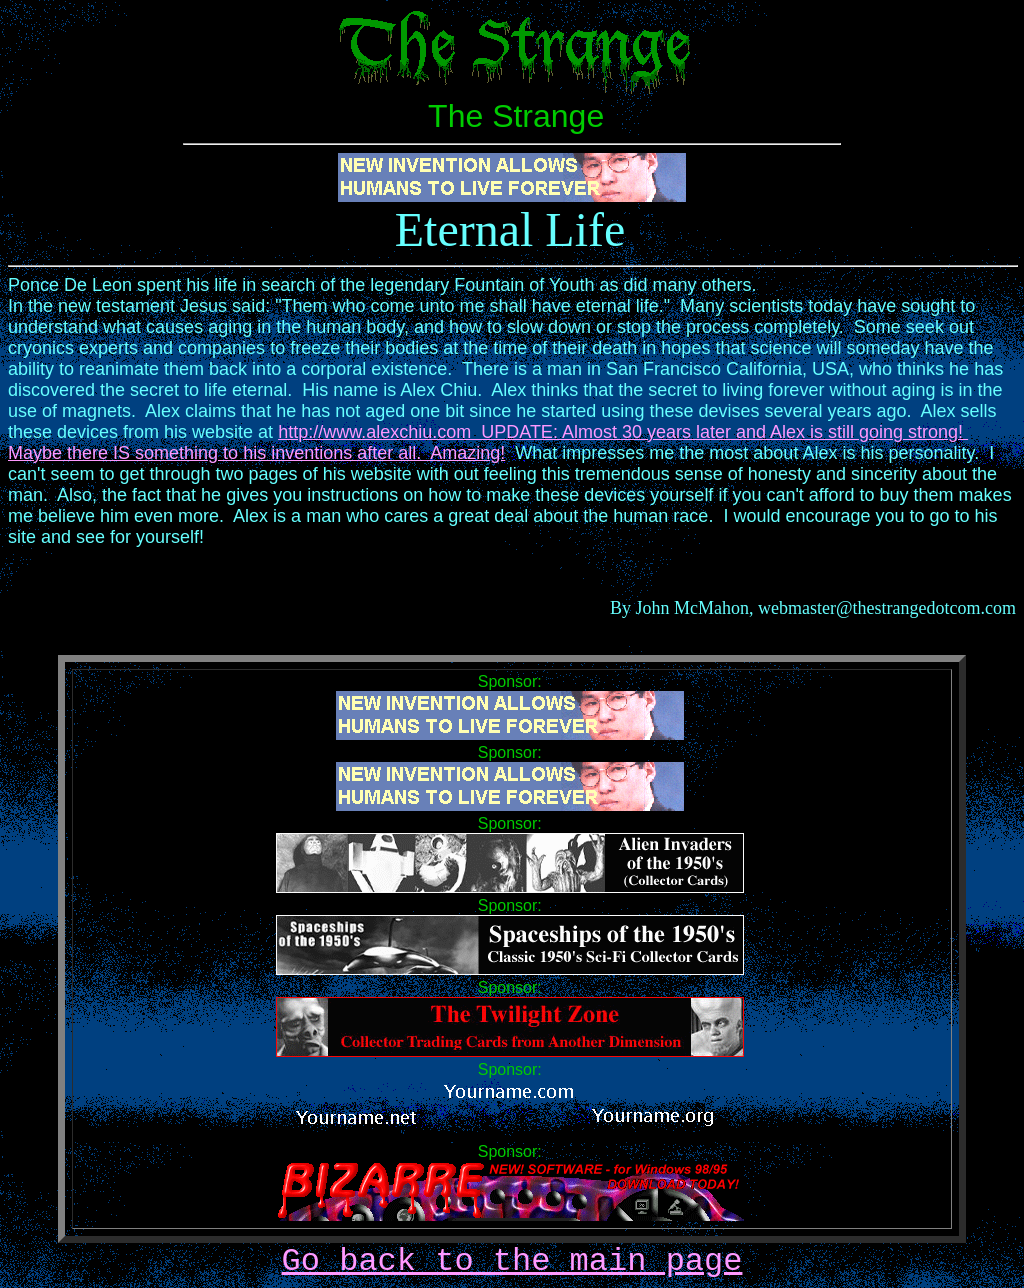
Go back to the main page (512, 1261)
